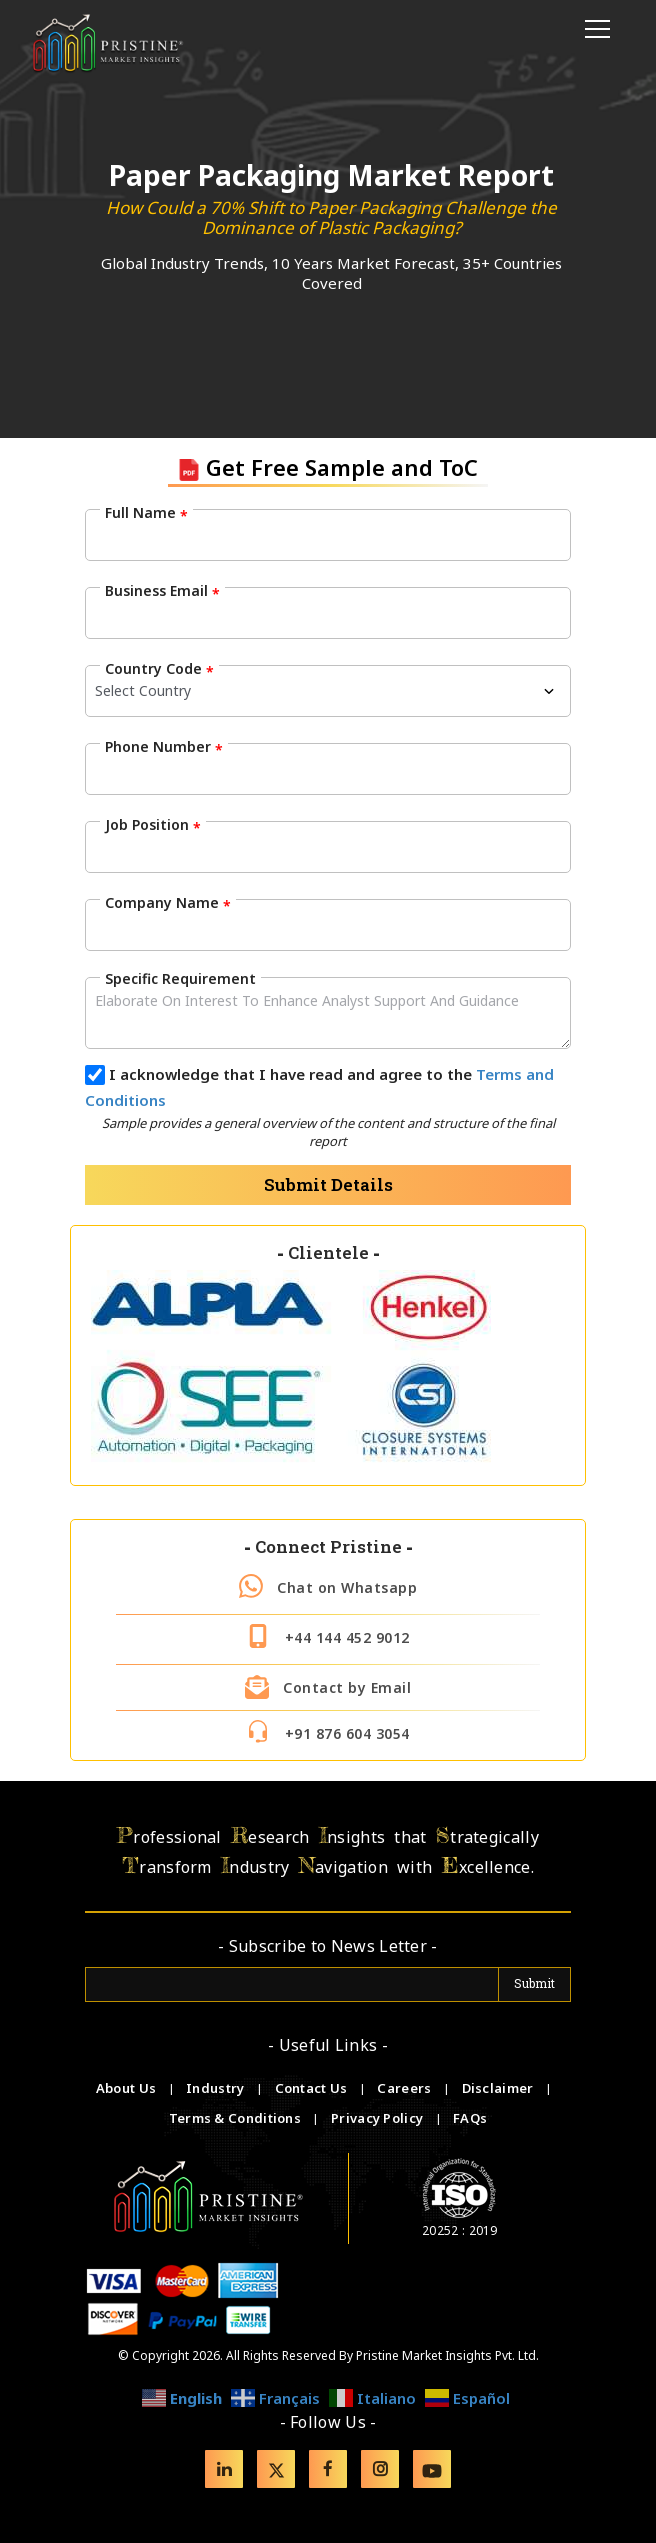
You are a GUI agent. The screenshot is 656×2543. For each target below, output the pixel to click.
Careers (405, 2088)
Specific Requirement (180, 978)
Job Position (153, 825)
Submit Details (328, 1184)
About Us (128, 2088)
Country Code (159, 669)
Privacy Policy (379, 2118)
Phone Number (164, 747)
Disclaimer (499, 2088)
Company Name (168, 903)
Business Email (162, 591)
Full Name (146, 513)
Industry (215, 2088)
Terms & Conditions (237, 2118)
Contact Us (313, 2088)
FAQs (470, 2118)
